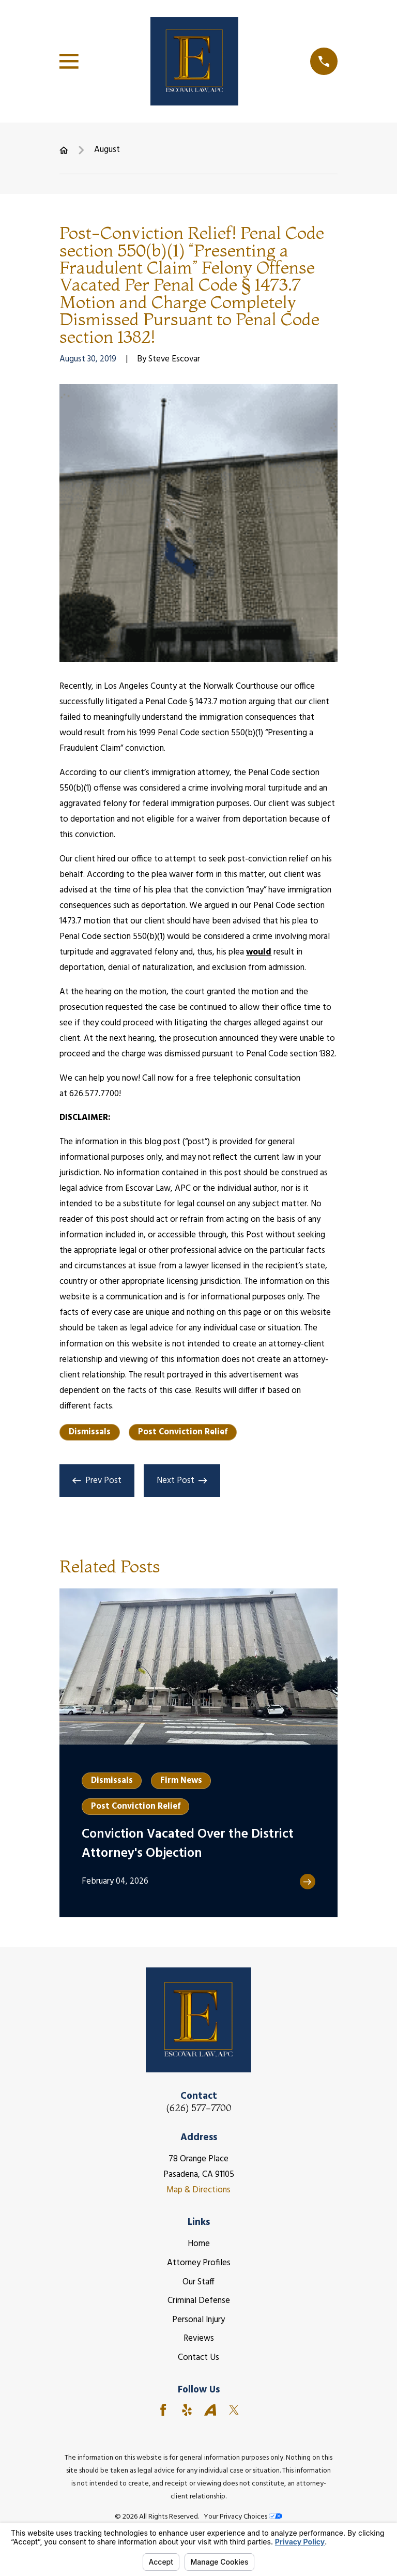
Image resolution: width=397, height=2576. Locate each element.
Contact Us (198, 2358)
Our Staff (198, 2282)
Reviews (199, 2338)
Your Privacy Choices (243, 2517)
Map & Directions (198, 2190)
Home (199, 2244)
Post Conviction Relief (182, 1432)
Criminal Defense (198, 2301)
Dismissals (90, 1432)
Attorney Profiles (199, 2263)
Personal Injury (198, 2320)
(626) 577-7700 (199, 2108)
